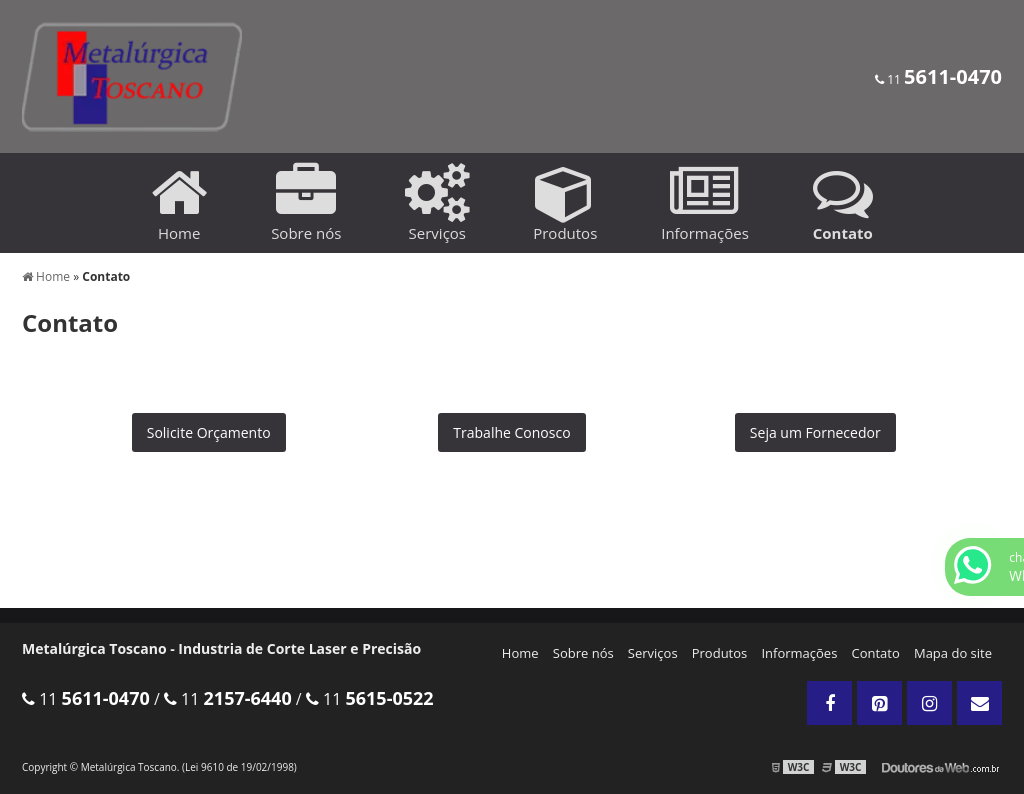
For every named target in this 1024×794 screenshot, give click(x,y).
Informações (799, 653)
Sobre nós (583, 653)
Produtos (720, 653)
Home (520, 653)
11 (938, 79)
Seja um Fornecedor (815, 432)
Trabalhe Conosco (511, 432)
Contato (876, 653)
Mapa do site (953, 653)
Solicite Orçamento (209, 432)
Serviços (653, 653)
